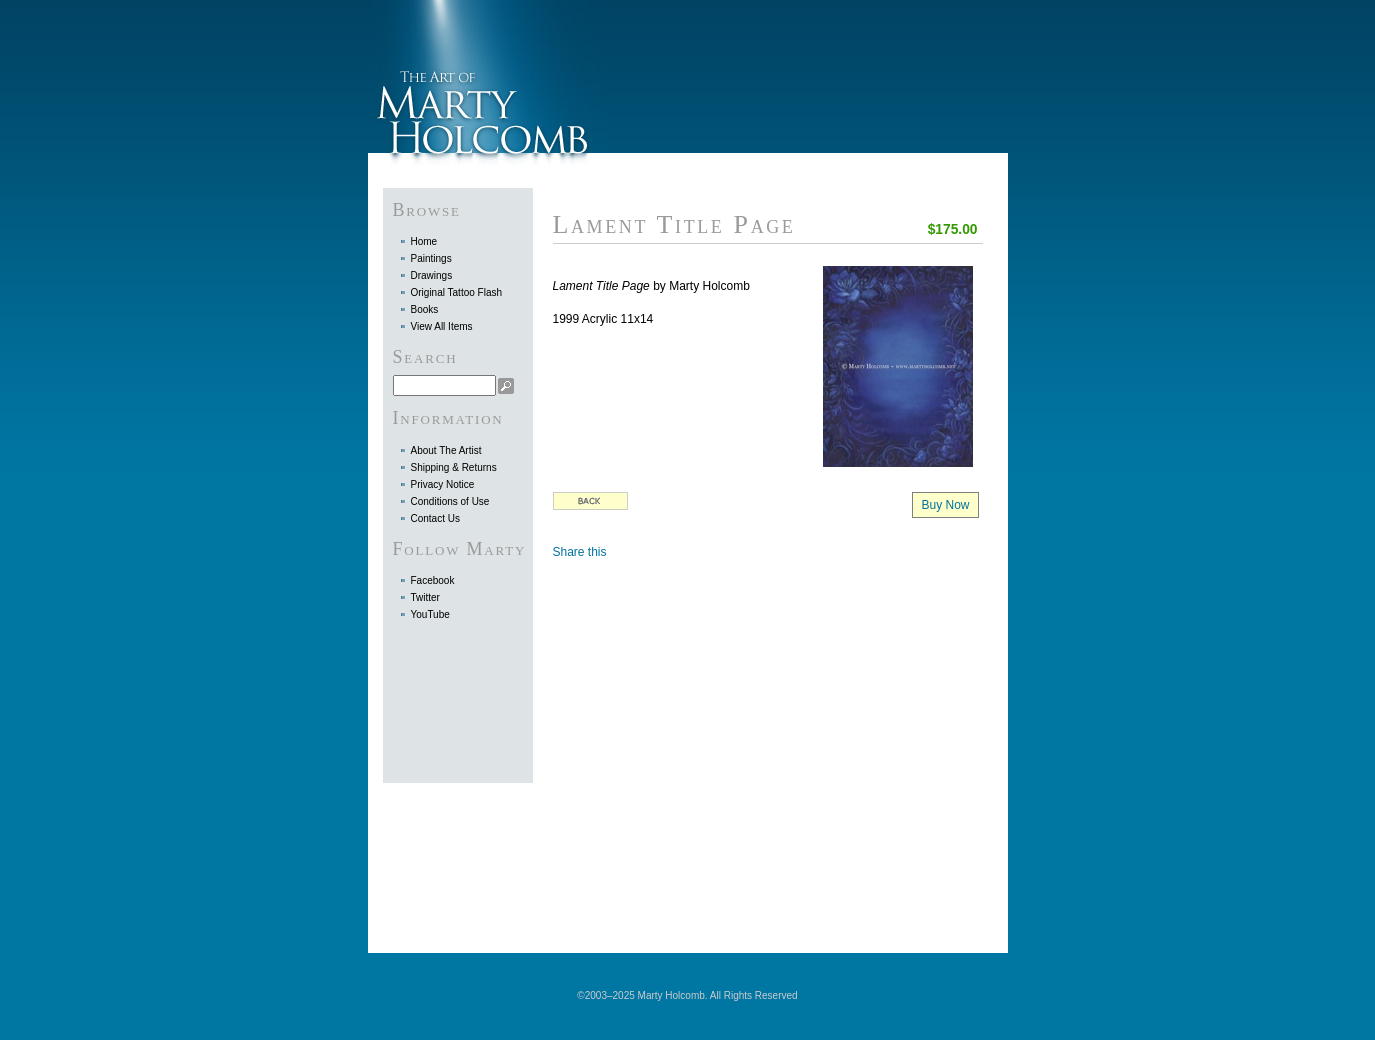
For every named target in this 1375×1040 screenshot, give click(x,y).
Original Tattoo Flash (457, 292)
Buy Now (945, 505)
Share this (580, 552)
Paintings (431, 258)
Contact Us (435, 518)
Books (425, 309)
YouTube (430, 614)
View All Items (442, 326)
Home (424, 241)
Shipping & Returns (454, 467)
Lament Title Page (674, 224)
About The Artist (446, 450)
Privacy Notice (443, 484)
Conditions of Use (450, 501)
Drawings (432, 275)
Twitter (425, 597)
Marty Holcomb (488, 76)
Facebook (433, 580)
